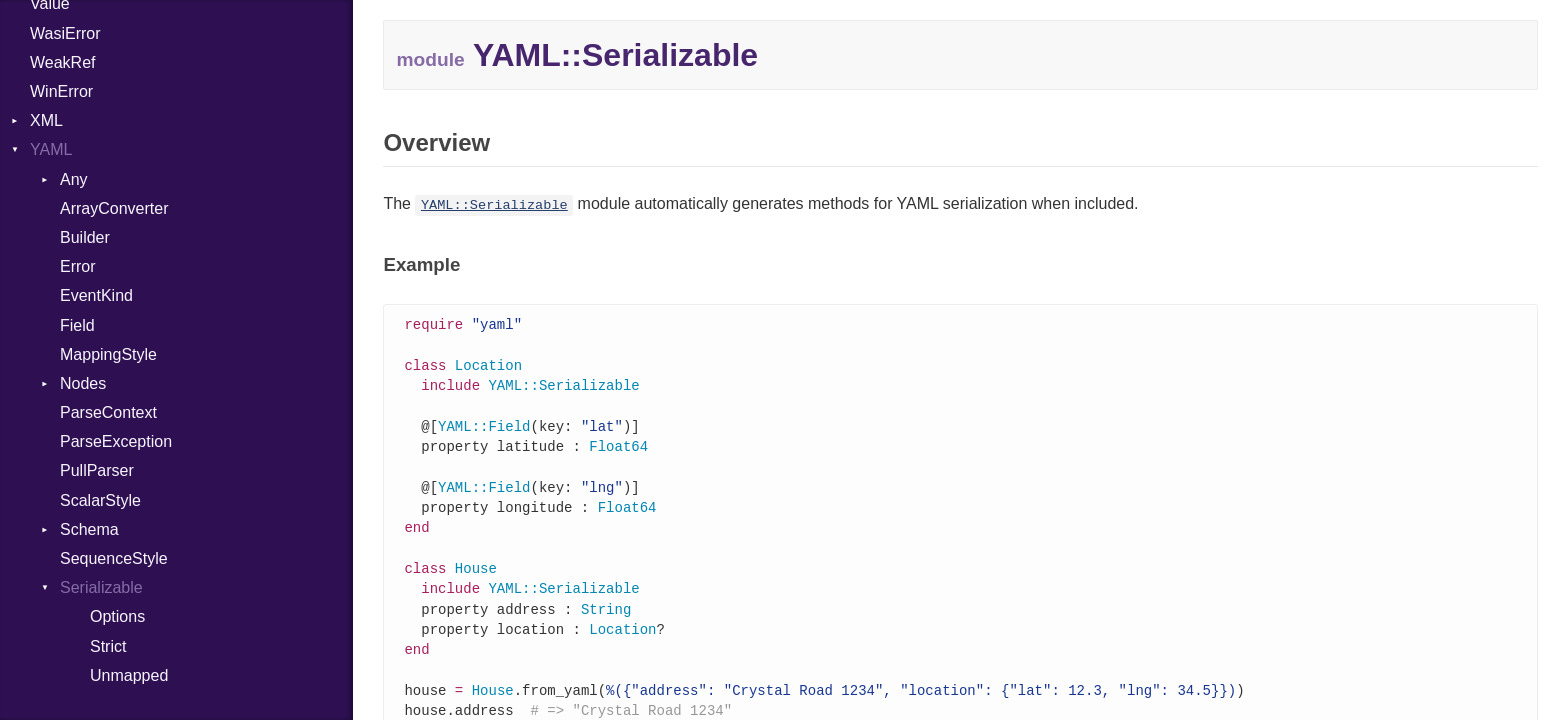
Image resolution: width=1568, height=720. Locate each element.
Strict (108, 646)
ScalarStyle (100, 500)
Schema (89, 529)
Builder (85, 237)
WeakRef (63, 62)
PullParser (97, 470)
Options (117, 616)
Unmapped (129, 675)
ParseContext (108, 412)
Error (78, 266)
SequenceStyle (114, 558)
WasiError (65, 33)
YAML (51, 149)
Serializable (101, 587)
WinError (61, 91)
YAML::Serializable (494, 205)
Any (74, 179)
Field (77, 325)
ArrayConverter (114, 208)
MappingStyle (108, 354)
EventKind (96, 295)
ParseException (116, 441)
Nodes (83, 383)
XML (46, 120)
